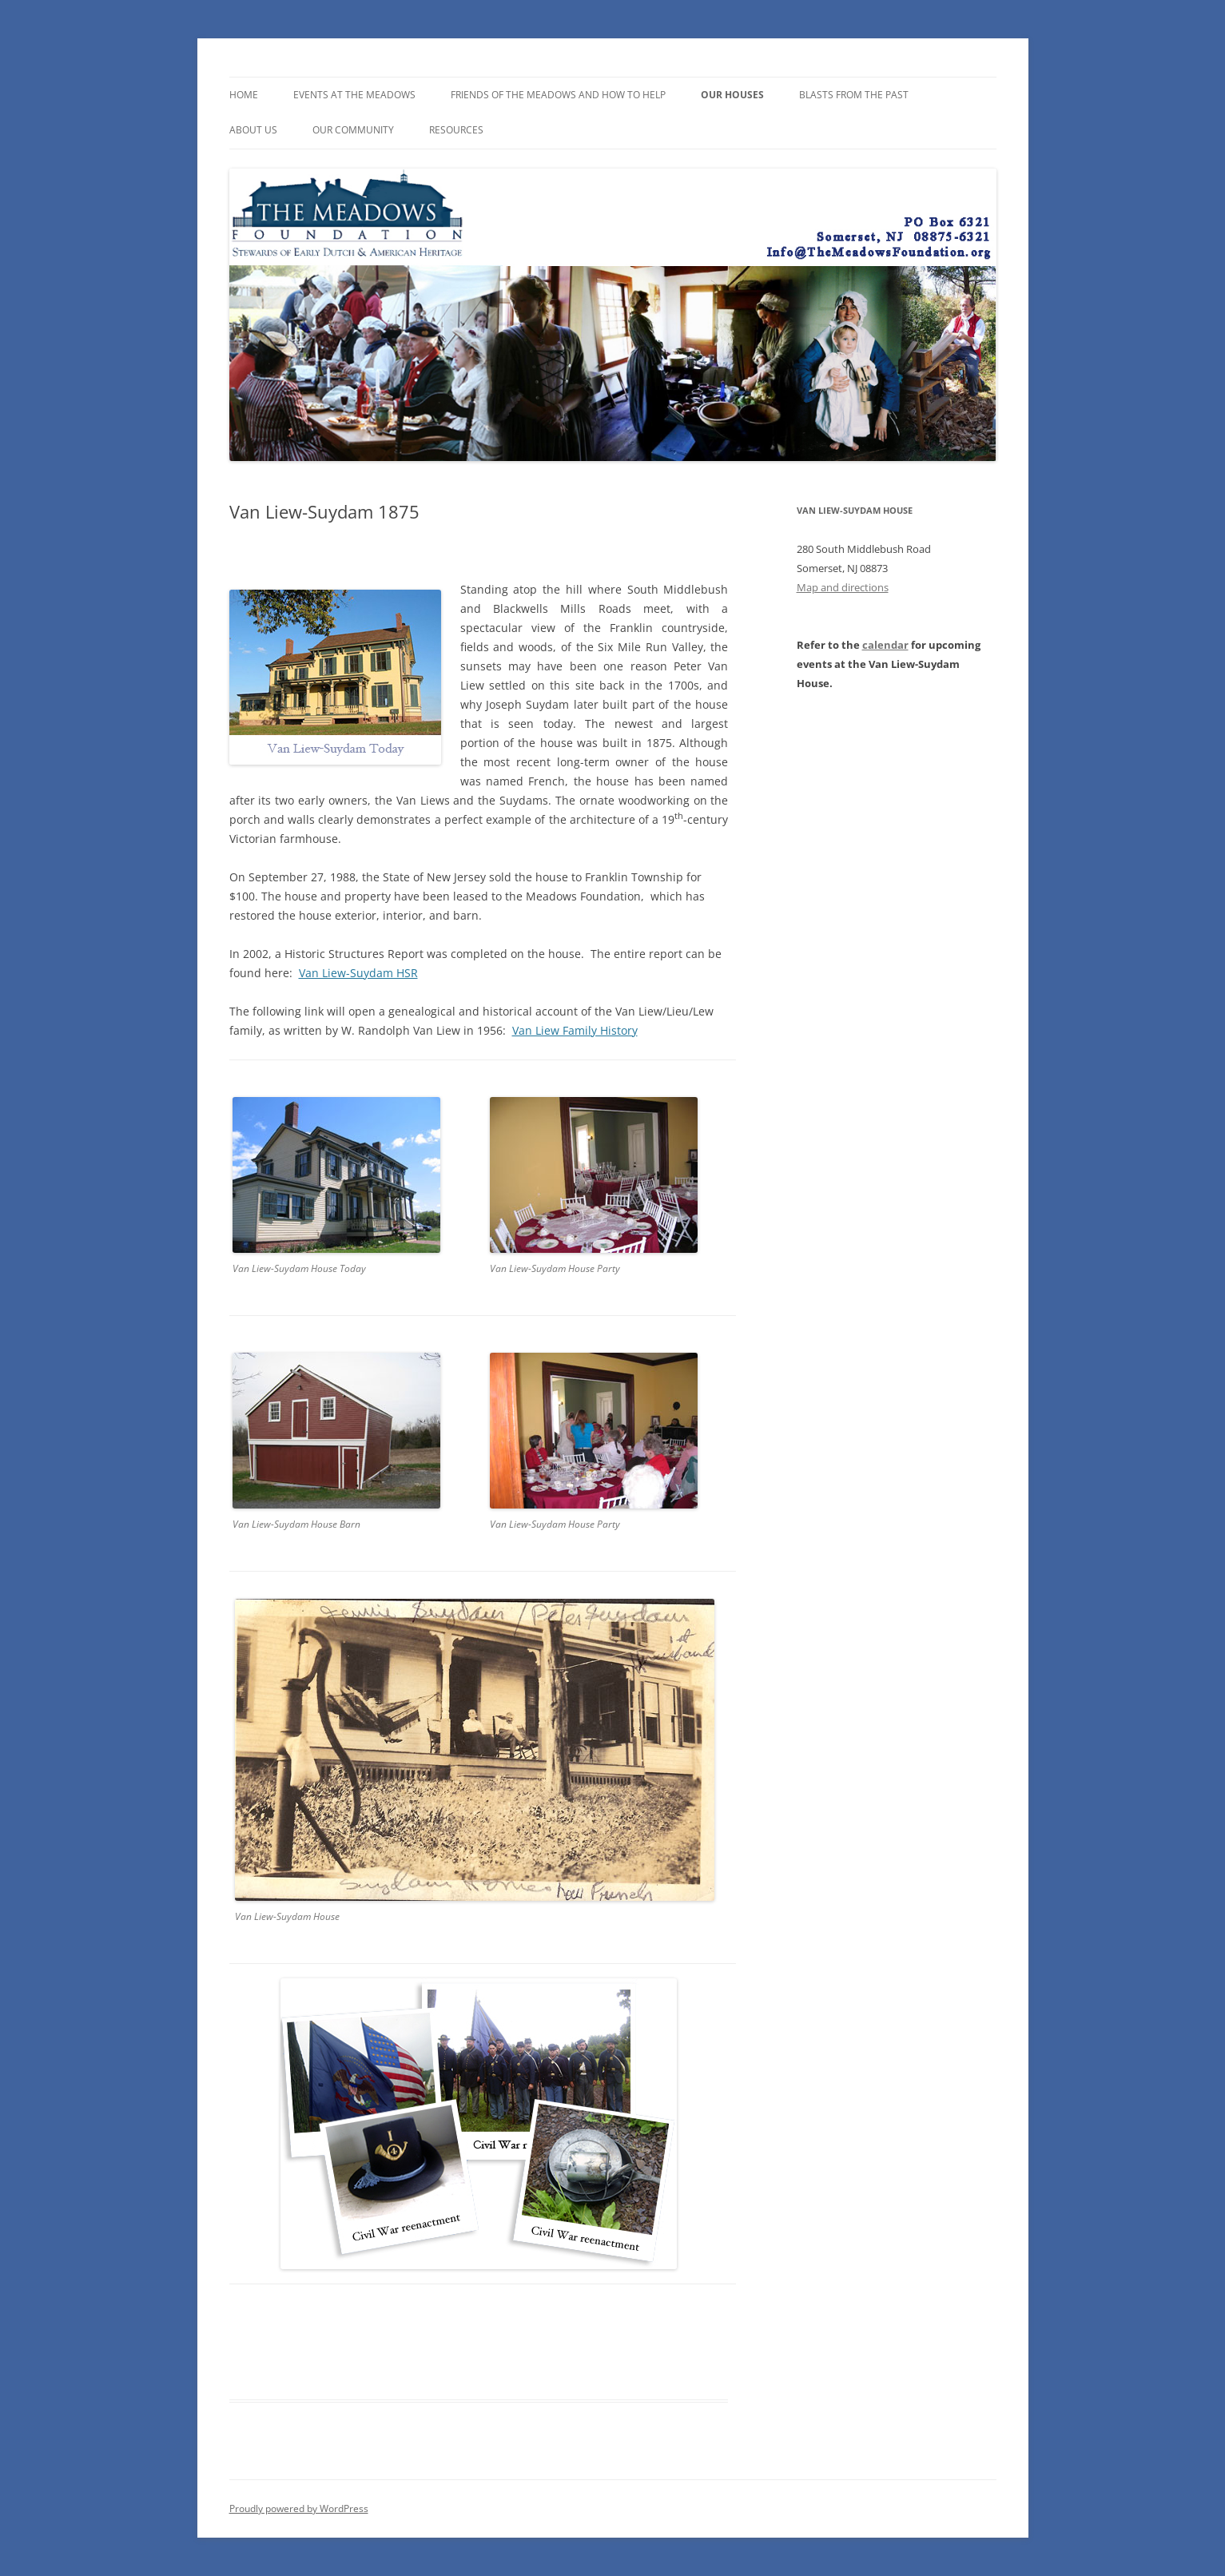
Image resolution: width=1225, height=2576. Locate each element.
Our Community (353, 130)
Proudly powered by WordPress (298, 2508)
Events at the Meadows (354, 94)
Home (243, 94)
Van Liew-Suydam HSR (358, 972)
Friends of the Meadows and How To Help (558, 94)
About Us (253, 130)
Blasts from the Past (854, 94)
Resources (456, 130)
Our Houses (732, 94)
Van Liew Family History (575, 1030)
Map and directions (843, 587)
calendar (885, 645)
